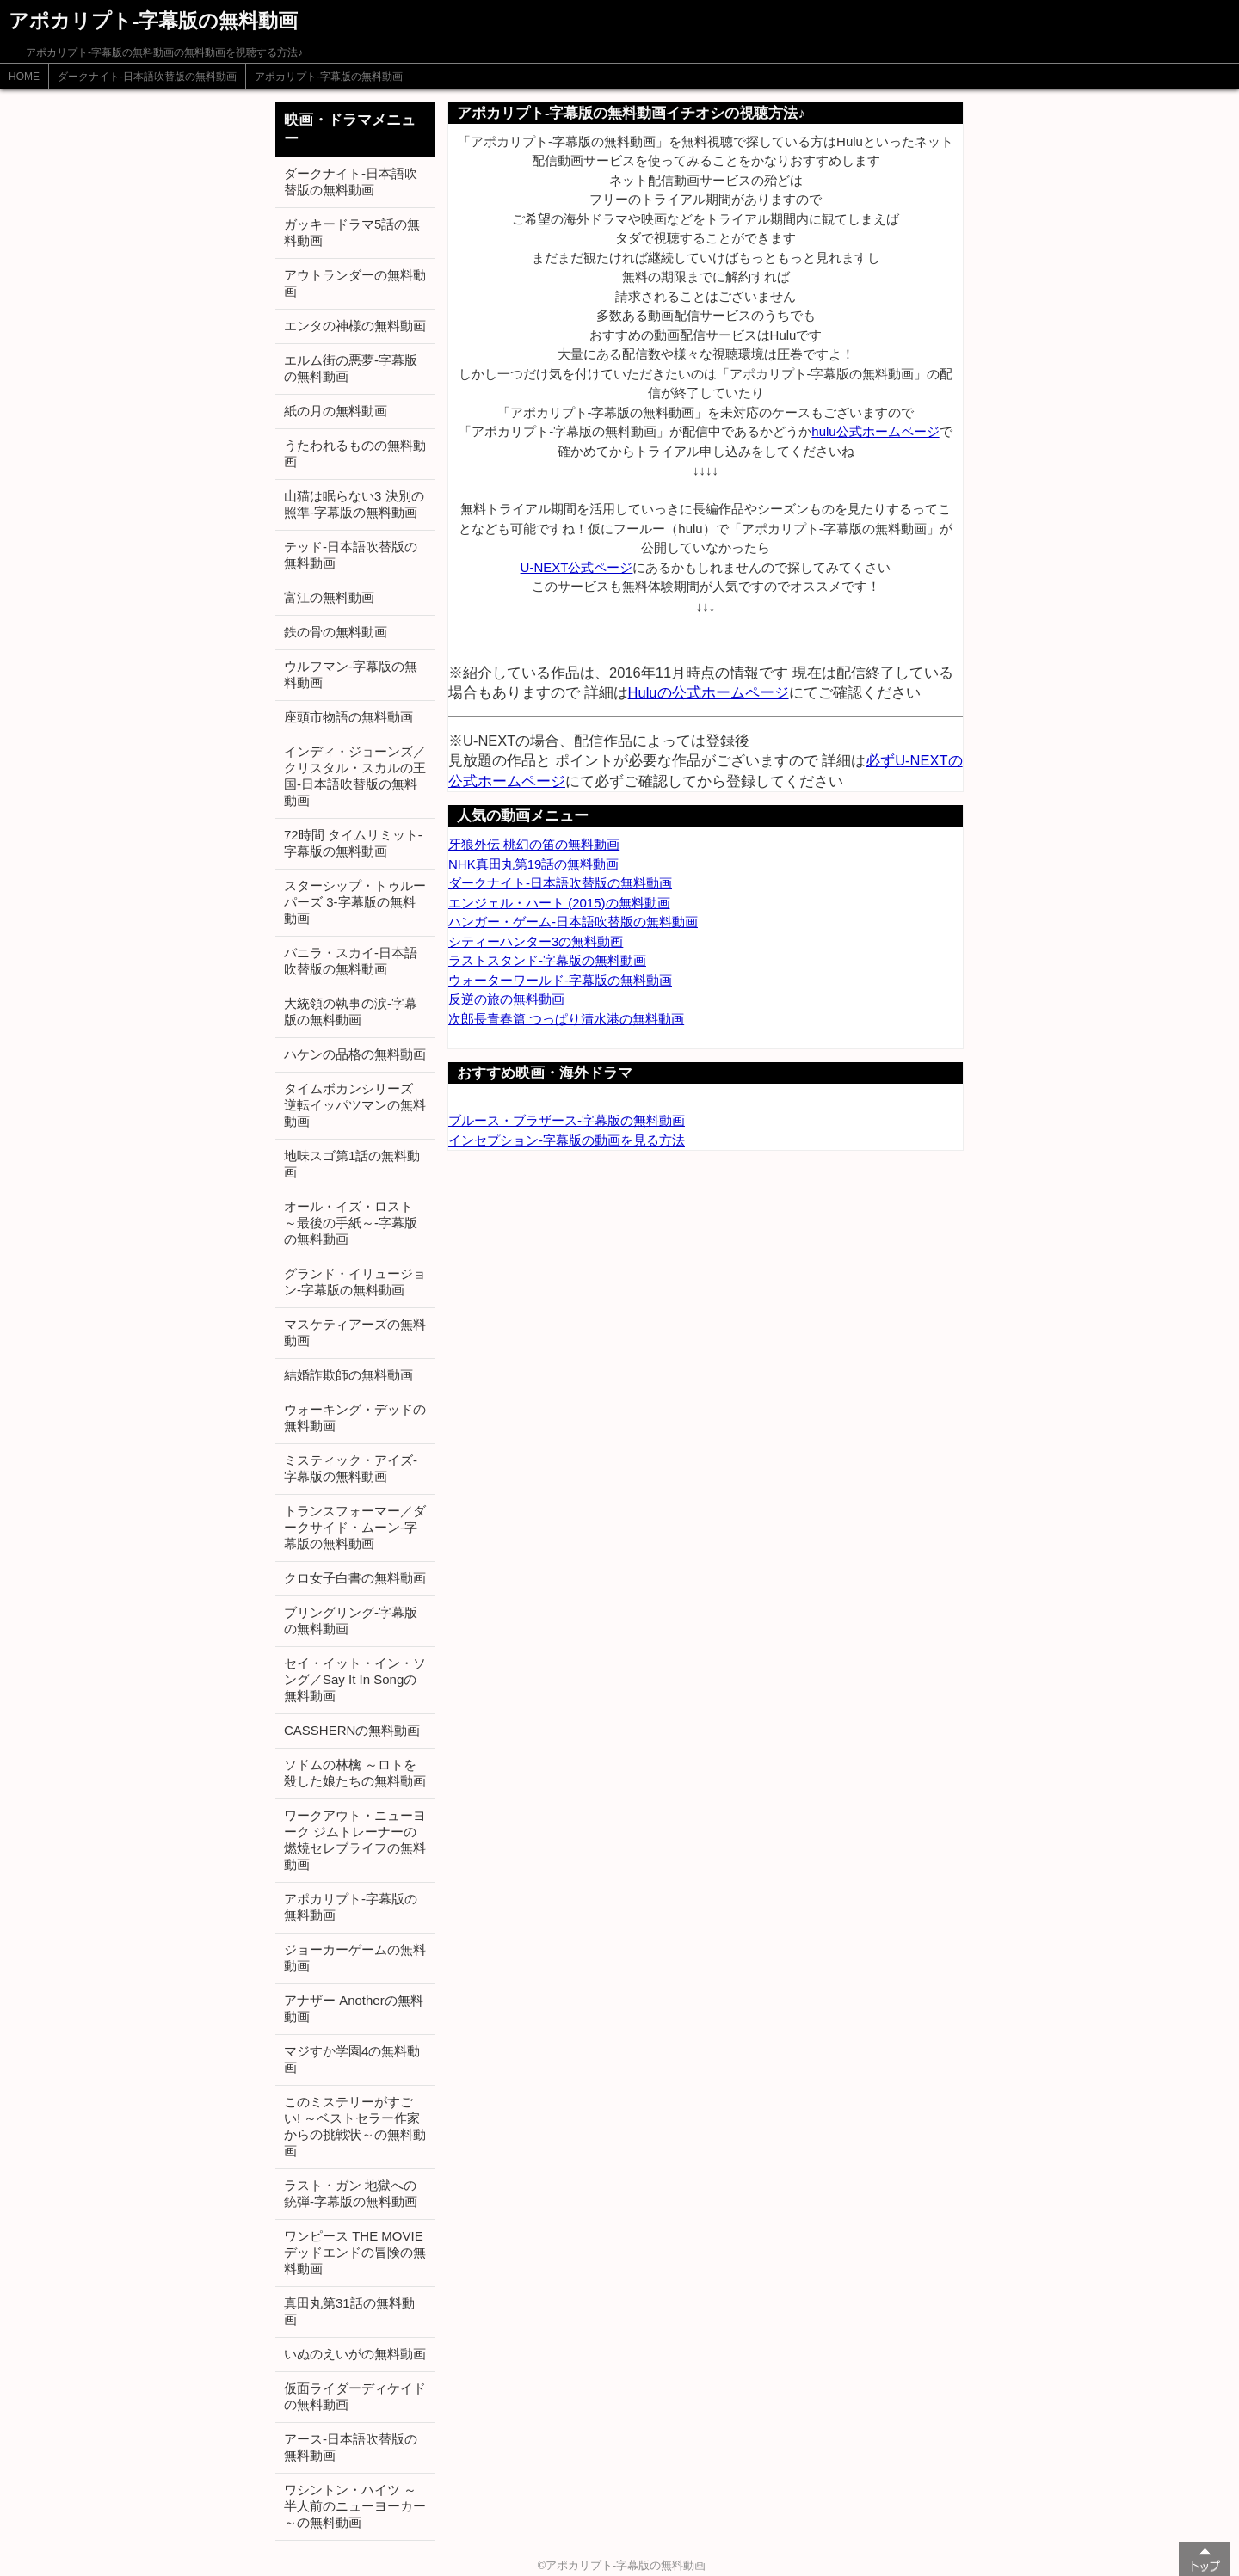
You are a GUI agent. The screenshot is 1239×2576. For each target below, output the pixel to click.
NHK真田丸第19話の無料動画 (533, 864)
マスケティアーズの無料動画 (355, 1332)
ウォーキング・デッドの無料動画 (355, 1417)
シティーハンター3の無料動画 (535, 941)
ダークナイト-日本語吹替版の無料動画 (147, 77)
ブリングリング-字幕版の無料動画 (350, 1620)
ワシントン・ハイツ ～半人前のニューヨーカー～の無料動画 (355, 2506)
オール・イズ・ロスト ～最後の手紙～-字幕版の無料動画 (350, 1222)
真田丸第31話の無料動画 (349, 2311)
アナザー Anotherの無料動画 (353, 2008)
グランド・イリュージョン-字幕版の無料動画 (355, 1281)
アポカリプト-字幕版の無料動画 (329, 77)
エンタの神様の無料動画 (355, 325)
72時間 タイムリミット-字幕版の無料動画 (353, 842)
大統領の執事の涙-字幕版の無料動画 (350, 1011)
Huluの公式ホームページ (708, 692)
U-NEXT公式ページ (577, 567)
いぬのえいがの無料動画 (355, 2353)
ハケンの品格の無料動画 (355, 1054)
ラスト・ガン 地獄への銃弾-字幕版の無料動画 (350, 2193)
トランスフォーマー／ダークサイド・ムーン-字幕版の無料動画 (355, 1527)
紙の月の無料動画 (335, 410)
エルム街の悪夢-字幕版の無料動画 (350, 368)
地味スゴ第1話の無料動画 (352, 1163)
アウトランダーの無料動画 (355, 282)
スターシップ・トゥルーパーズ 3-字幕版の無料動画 (355, 901)
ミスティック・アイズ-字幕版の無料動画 (350, 1468)
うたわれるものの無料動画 (355, 453)
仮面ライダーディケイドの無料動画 (355, 2396)
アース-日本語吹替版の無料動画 (350, 2447)
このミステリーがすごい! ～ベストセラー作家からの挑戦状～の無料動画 (355, 2126)
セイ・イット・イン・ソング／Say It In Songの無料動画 (355, 1679)
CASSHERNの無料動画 (352, 1730)
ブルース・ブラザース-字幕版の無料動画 (566, 1120)
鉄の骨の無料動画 (335, 631)
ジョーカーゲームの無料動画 (355, 1957)
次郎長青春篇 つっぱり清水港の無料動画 (566, 1018)
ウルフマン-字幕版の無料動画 (350, 674)
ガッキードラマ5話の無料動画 (352, 232)
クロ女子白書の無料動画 (355, 1578)
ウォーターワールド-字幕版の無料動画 (560, 980)
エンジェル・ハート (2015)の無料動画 (559, 902)
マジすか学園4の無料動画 (352, 2059)
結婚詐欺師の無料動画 (348, 1375)
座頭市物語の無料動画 (348, 717)
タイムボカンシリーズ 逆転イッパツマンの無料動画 (355, 1104)
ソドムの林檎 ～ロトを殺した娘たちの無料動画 (355, 1772)
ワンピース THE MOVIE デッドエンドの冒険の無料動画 (355, 2252)
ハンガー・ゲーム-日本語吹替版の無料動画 (573, 921)
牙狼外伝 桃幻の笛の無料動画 (534, 844)
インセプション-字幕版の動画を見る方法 (566, 1140)
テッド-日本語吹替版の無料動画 (350, 554)
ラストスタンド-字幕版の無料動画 (547, 960)
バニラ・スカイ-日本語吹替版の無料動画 (350, 960)
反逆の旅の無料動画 (506, 999)
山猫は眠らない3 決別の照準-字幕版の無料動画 (354, 504)
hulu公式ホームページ (875, 431)
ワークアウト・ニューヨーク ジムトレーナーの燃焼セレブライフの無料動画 (355, 1840)
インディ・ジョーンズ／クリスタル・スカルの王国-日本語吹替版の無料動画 (355, 776)
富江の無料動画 (329, 597)
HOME (24, 77)
